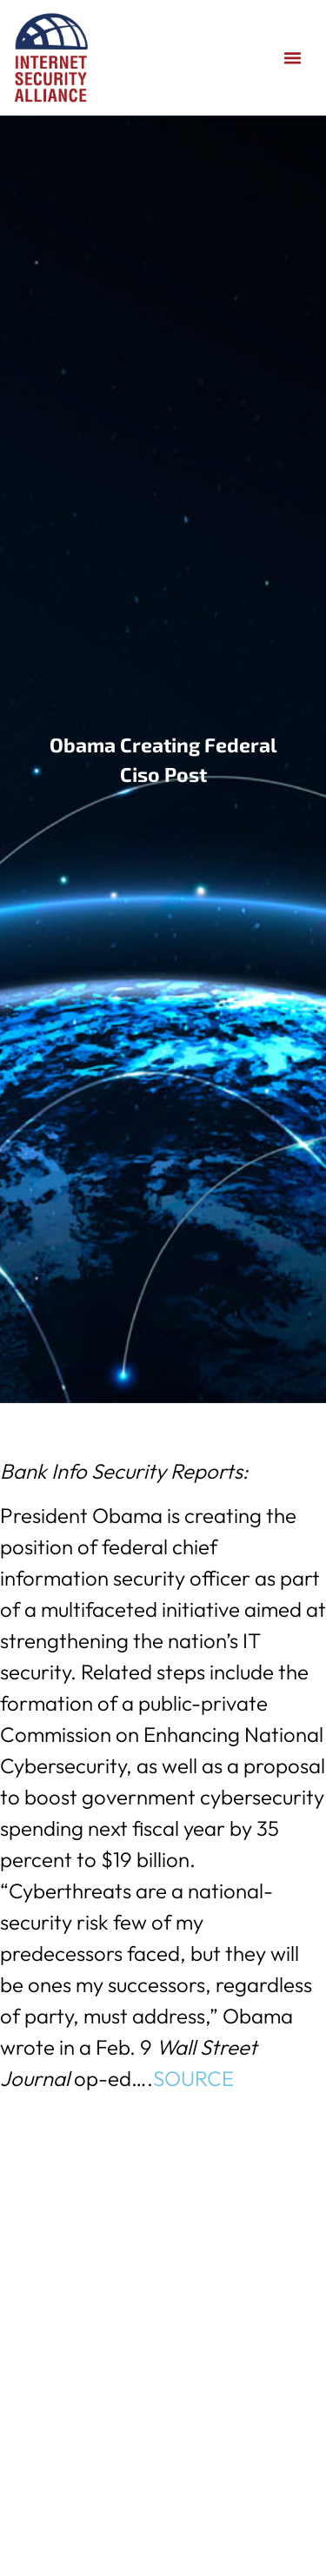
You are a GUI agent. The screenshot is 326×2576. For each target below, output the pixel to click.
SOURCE (193, 2078)
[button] (293, 58)
